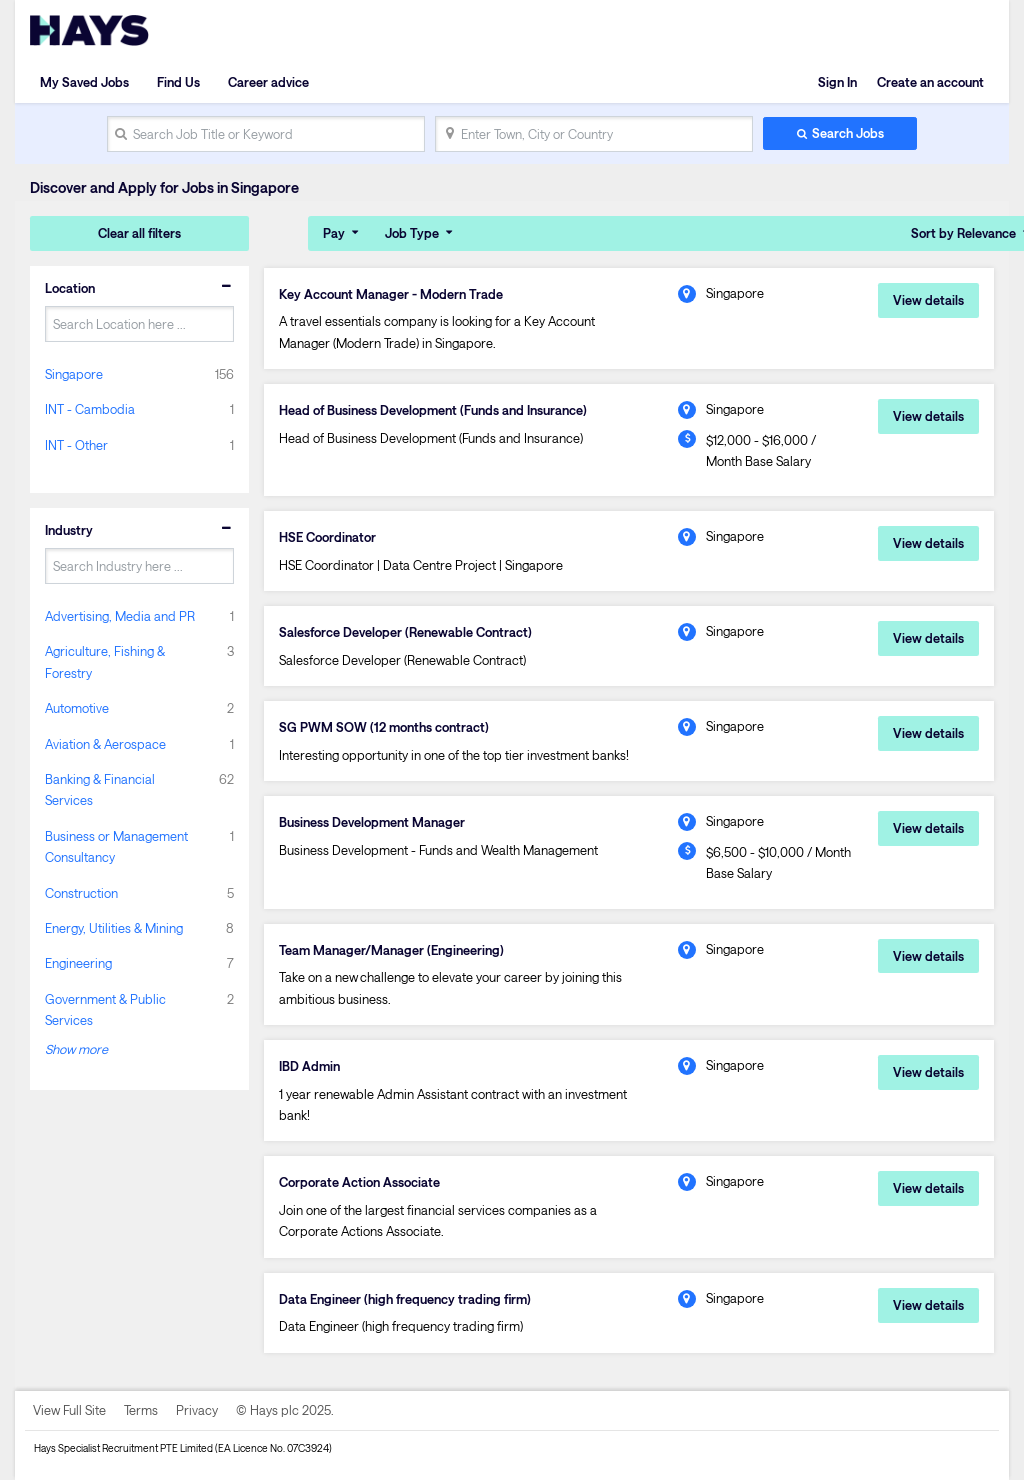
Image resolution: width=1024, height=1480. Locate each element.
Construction (81, 893)
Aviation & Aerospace (105, 744)
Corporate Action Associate (359, 1182)
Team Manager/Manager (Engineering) (391, 950)
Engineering (78, 963)
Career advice (268, 82)
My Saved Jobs (84, 82)
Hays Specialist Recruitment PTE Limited (123, 1448)
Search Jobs (848, 133)
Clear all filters (139, 233)
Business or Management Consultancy (116, 846)
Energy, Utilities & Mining (114, 928)
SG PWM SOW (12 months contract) (384, 727)
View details (928, 300)
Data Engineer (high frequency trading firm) (405, 1299)
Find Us (178, 82)
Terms (141, 1410)
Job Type (412, 233)
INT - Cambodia (90, 409)
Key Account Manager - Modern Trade (391, 294)
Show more (76, 1049)
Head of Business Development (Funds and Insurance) (433, 410)
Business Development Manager (372, 822)
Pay (334, 233)
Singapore (74, 374)
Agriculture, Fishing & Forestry (105, 661)
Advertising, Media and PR (120, 616)
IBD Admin (309, 1066)
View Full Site (69, 1410)
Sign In (837, 82)
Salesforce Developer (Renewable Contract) (405, 632)
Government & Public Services (105, 1009)
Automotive (77, 708)
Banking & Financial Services (100, 789)
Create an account (930, 82)
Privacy (197, 1410)
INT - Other (76, 445)
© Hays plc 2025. (285, 1410)
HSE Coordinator (327, 537)
